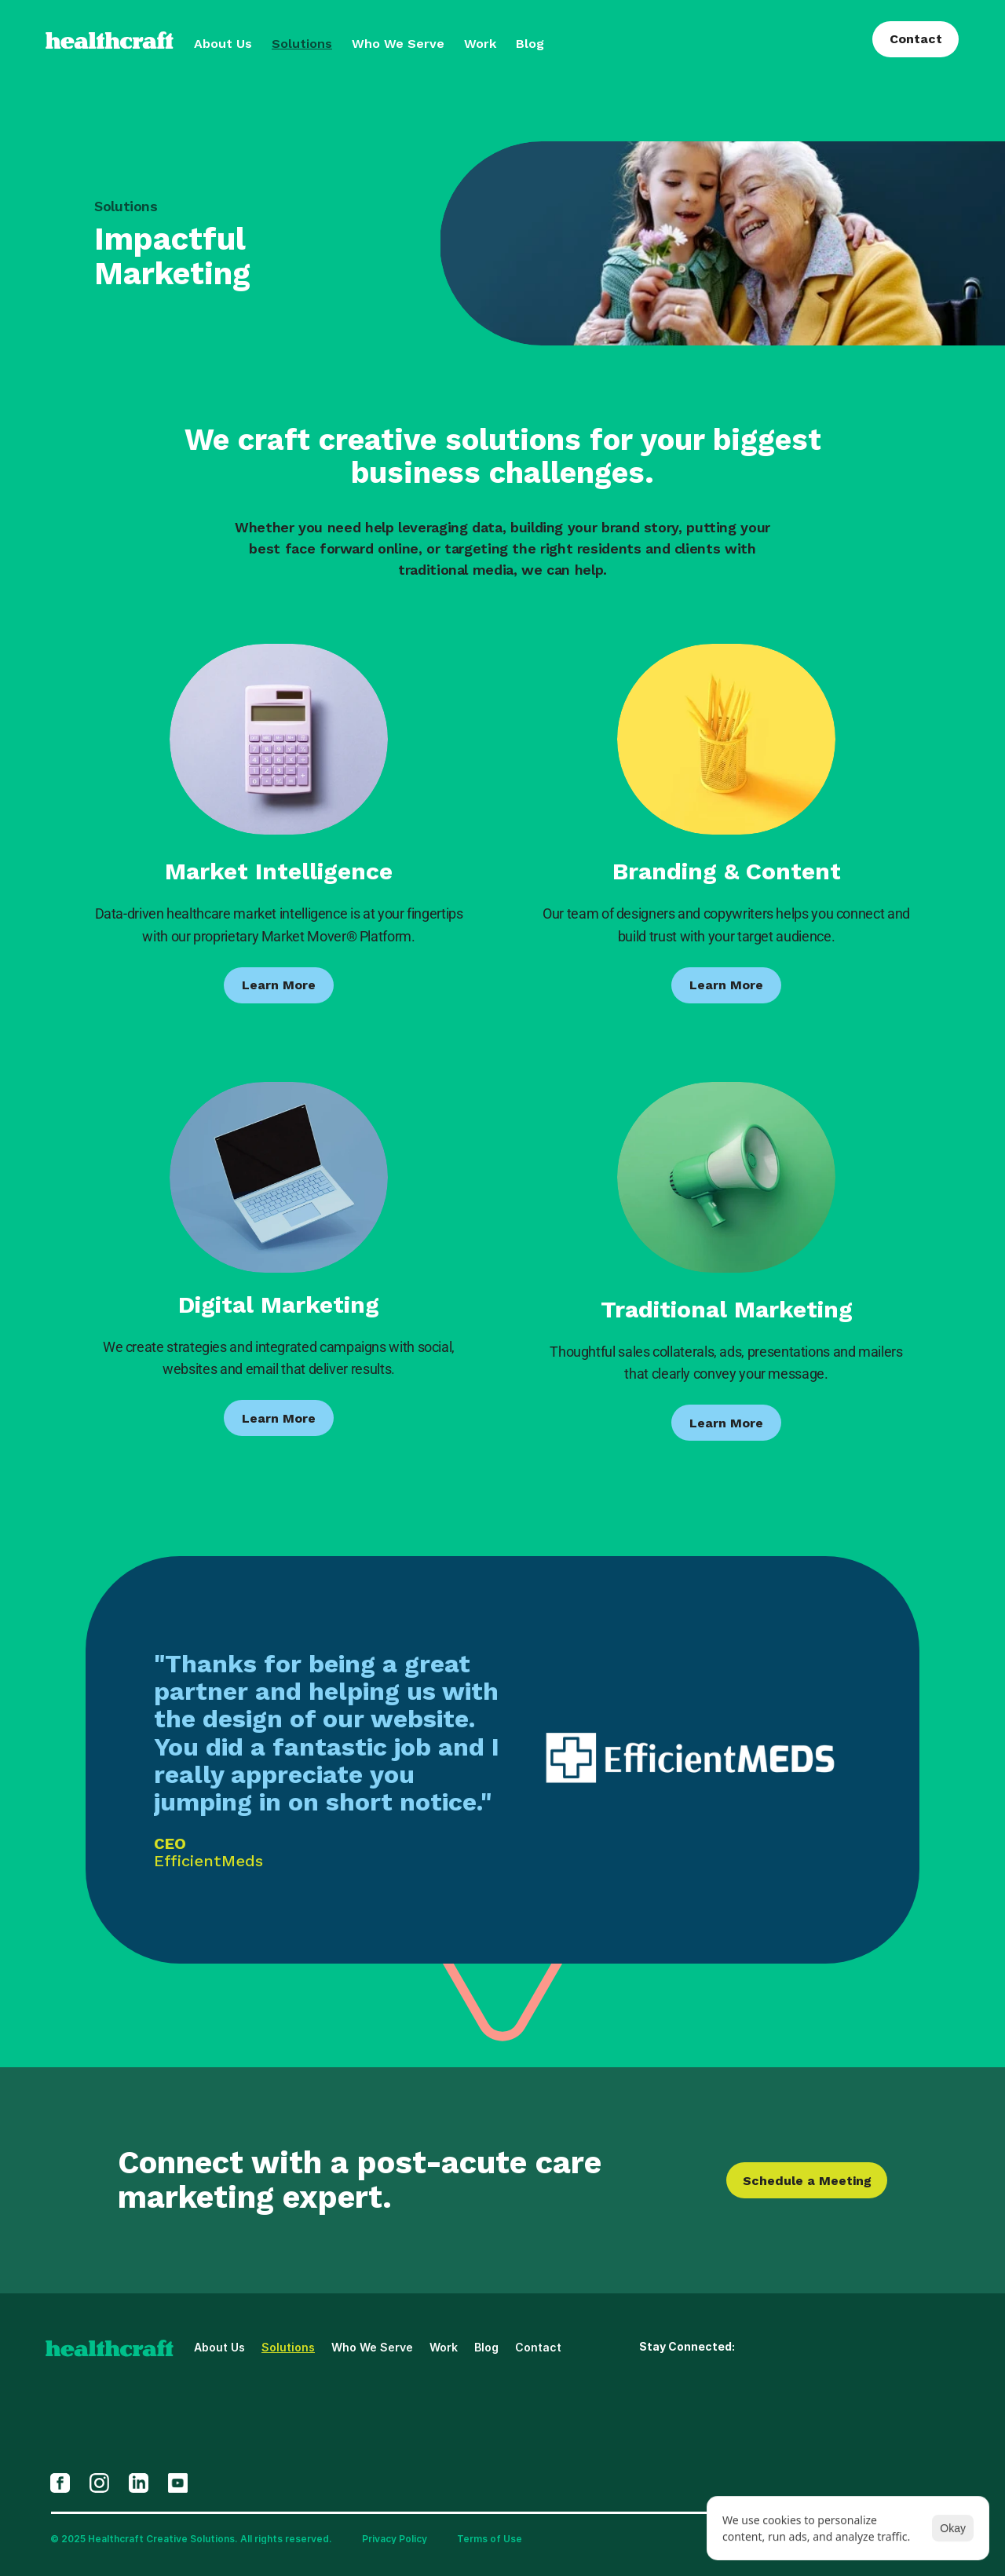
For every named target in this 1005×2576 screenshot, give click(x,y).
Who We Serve (398, 43)
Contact (538, 2347)
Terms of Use (489, 2539)
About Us (223, 43)
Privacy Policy (394, 2539)
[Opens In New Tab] (60, 2483)
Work (480, 43)
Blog (530, 43)
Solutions (302, 43)
